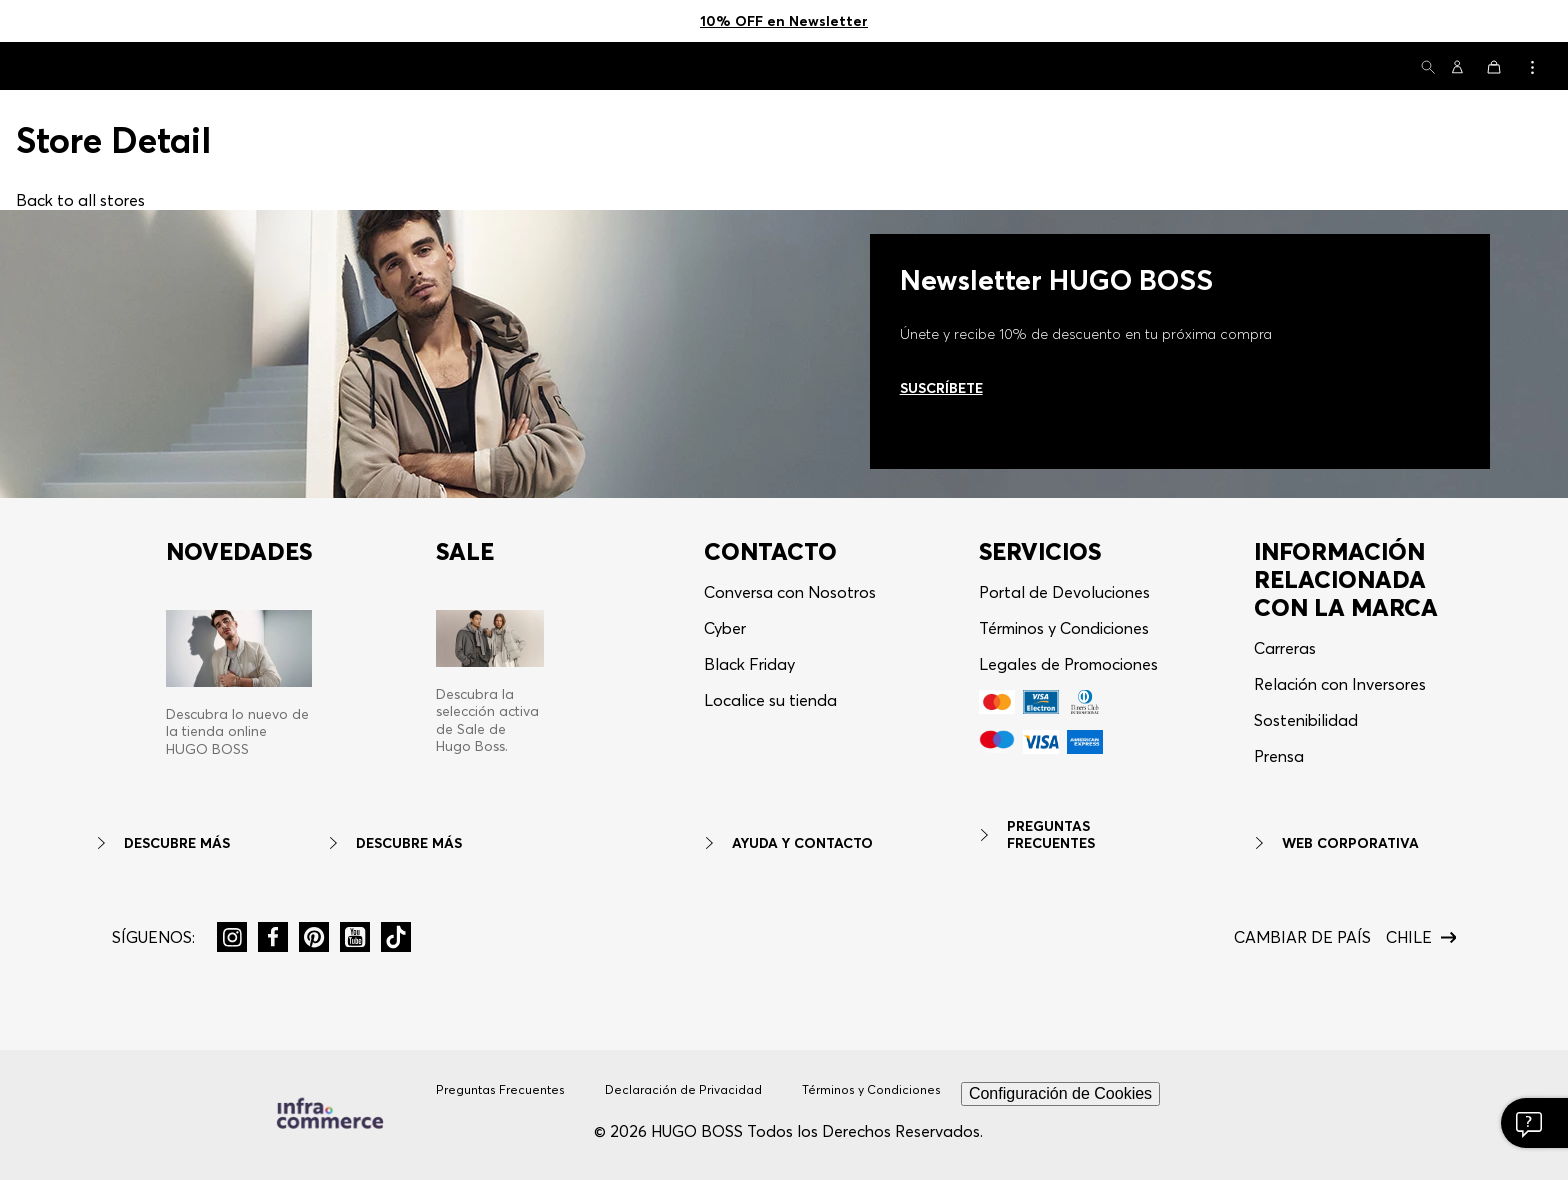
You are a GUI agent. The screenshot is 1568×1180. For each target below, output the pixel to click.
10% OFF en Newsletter (784, 21)
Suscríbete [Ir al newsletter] (941, 388)
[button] (1428, 68)
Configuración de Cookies (1060, 1093)
